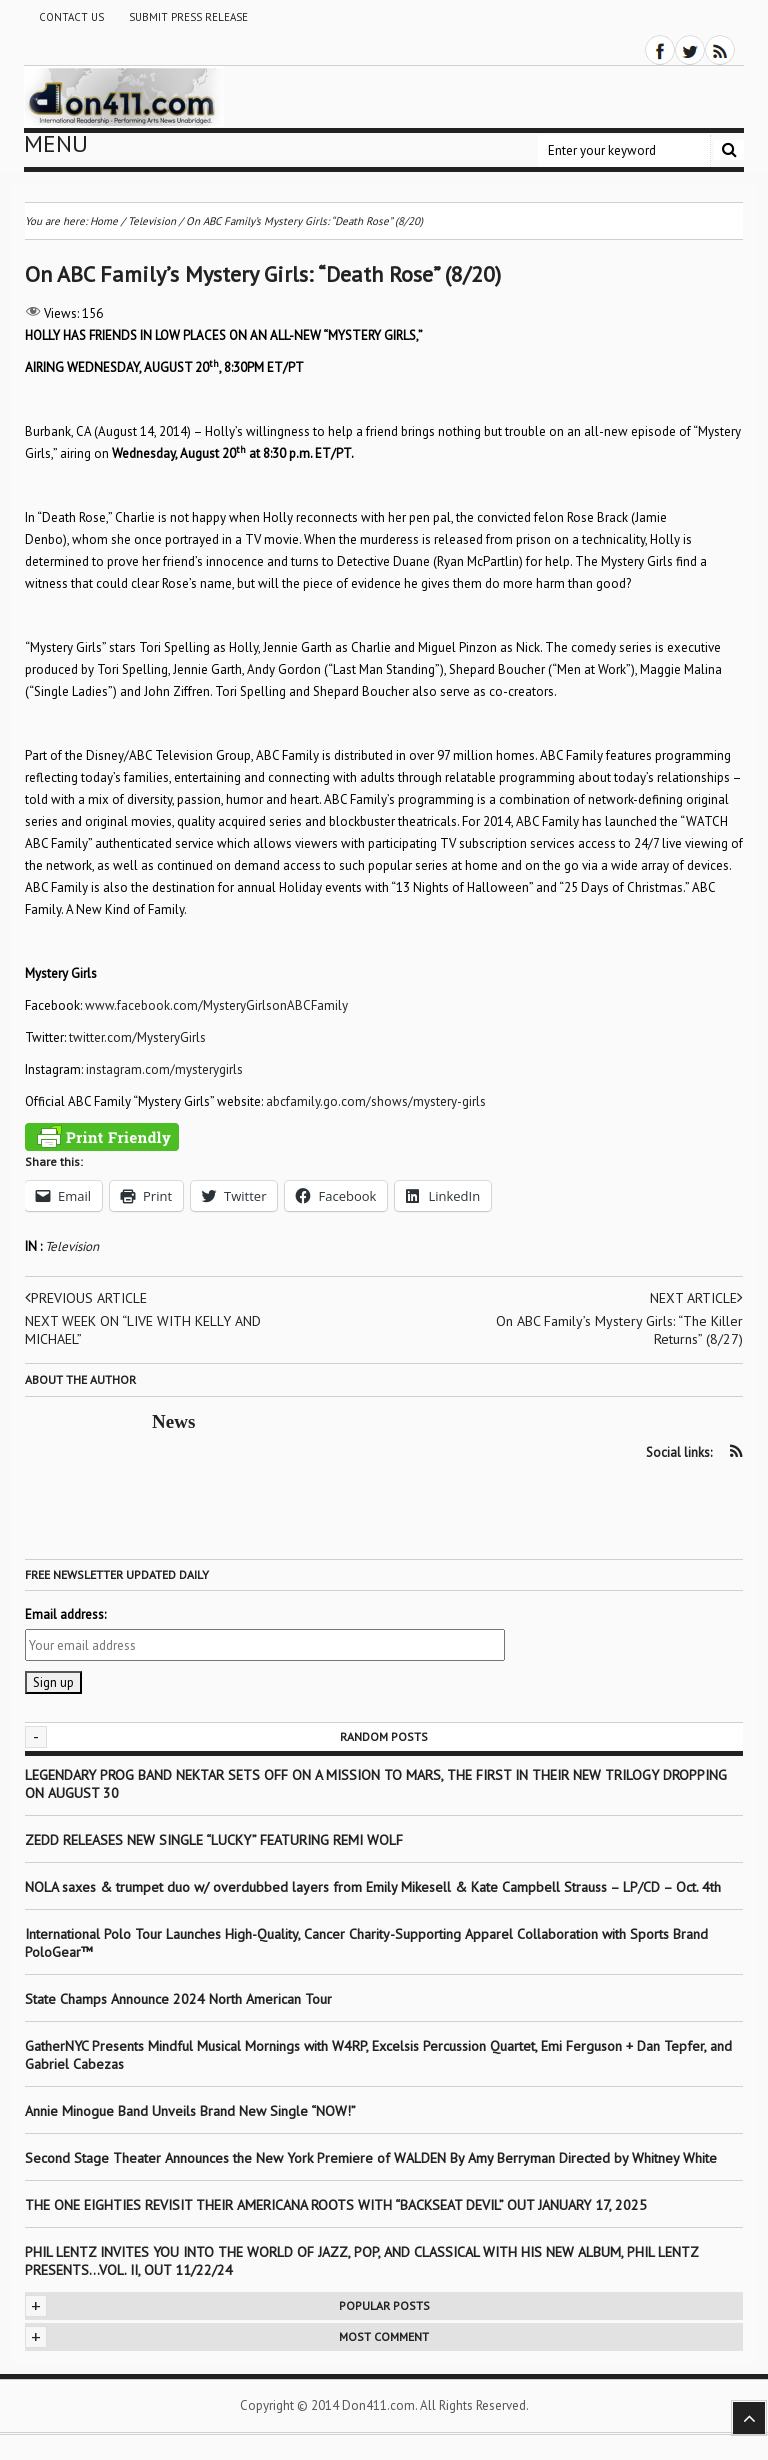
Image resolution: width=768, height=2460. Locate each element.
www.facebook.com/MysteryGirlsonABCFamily (216, 1005)
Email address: (65, 1614)
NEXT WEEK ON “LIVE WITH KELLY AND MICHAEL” (143, 1330)
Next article (696, 1298)
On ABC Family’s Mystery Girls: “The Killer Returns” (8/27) (619, 1330)
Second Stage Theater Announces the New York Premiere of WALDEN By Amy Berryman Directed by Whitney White (371, 2158)
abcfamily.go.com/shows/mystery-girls (376, 1101)
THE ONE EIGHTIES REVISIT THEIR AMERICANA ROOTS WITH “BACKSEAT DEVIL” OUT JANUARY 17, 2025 (336, 2205)
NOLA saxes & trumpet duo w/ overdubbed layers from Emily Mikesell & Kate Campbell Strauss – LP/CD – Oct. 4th (373, 1887)
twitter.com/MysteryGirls (137, 1037)
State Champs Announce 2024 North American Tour (178, 1999)
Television (72, 1246)
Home (104, 221)
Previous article (86, 1298)
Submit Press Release (188, 17)
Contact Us (71, 17)
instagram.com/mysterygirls (164, 1069)
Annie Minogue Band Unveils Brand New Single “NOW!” (190, 2111)
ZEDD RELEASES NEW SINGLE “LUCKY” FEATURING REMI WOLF (214, 1840)
